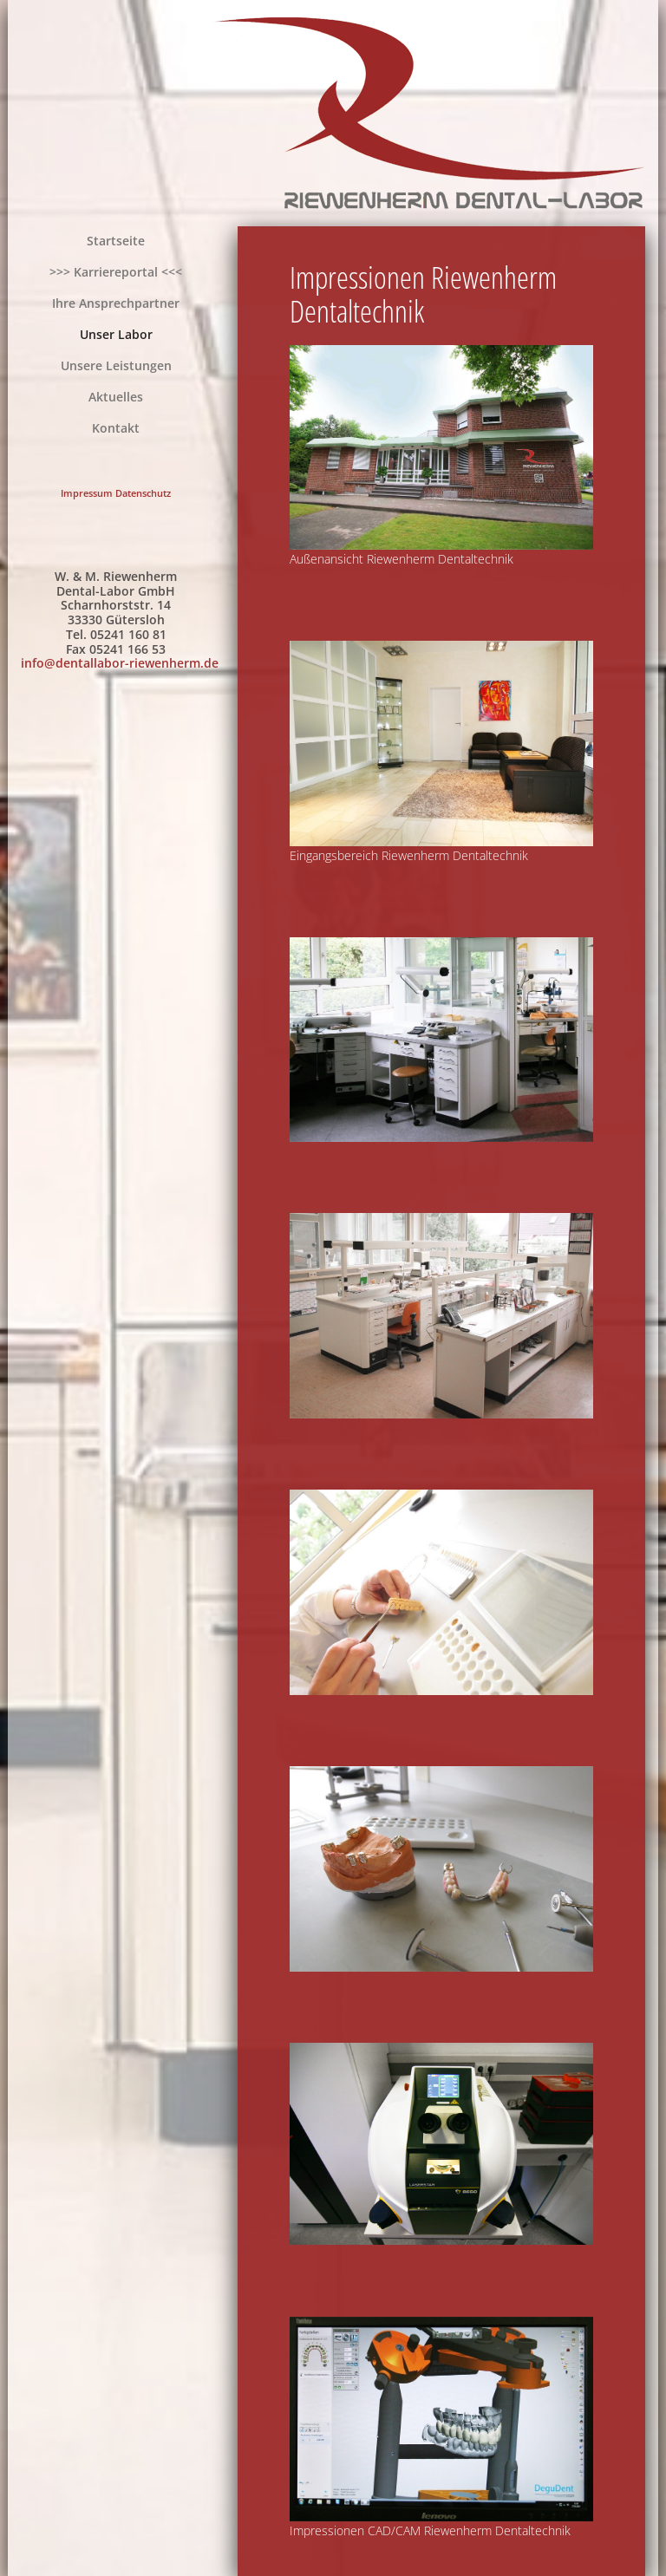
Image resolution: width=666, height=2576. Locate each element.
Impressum (87, 492)
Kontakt (116, 428)
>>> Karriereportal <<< (115, 272)
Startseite (116, 240)
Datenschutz (143, 492)
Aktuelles (115, 396)
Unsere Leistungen (116, 365)
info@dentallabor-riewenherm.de (120, 663)
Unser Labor (116, 334)
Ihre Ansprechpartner (116, 303)
